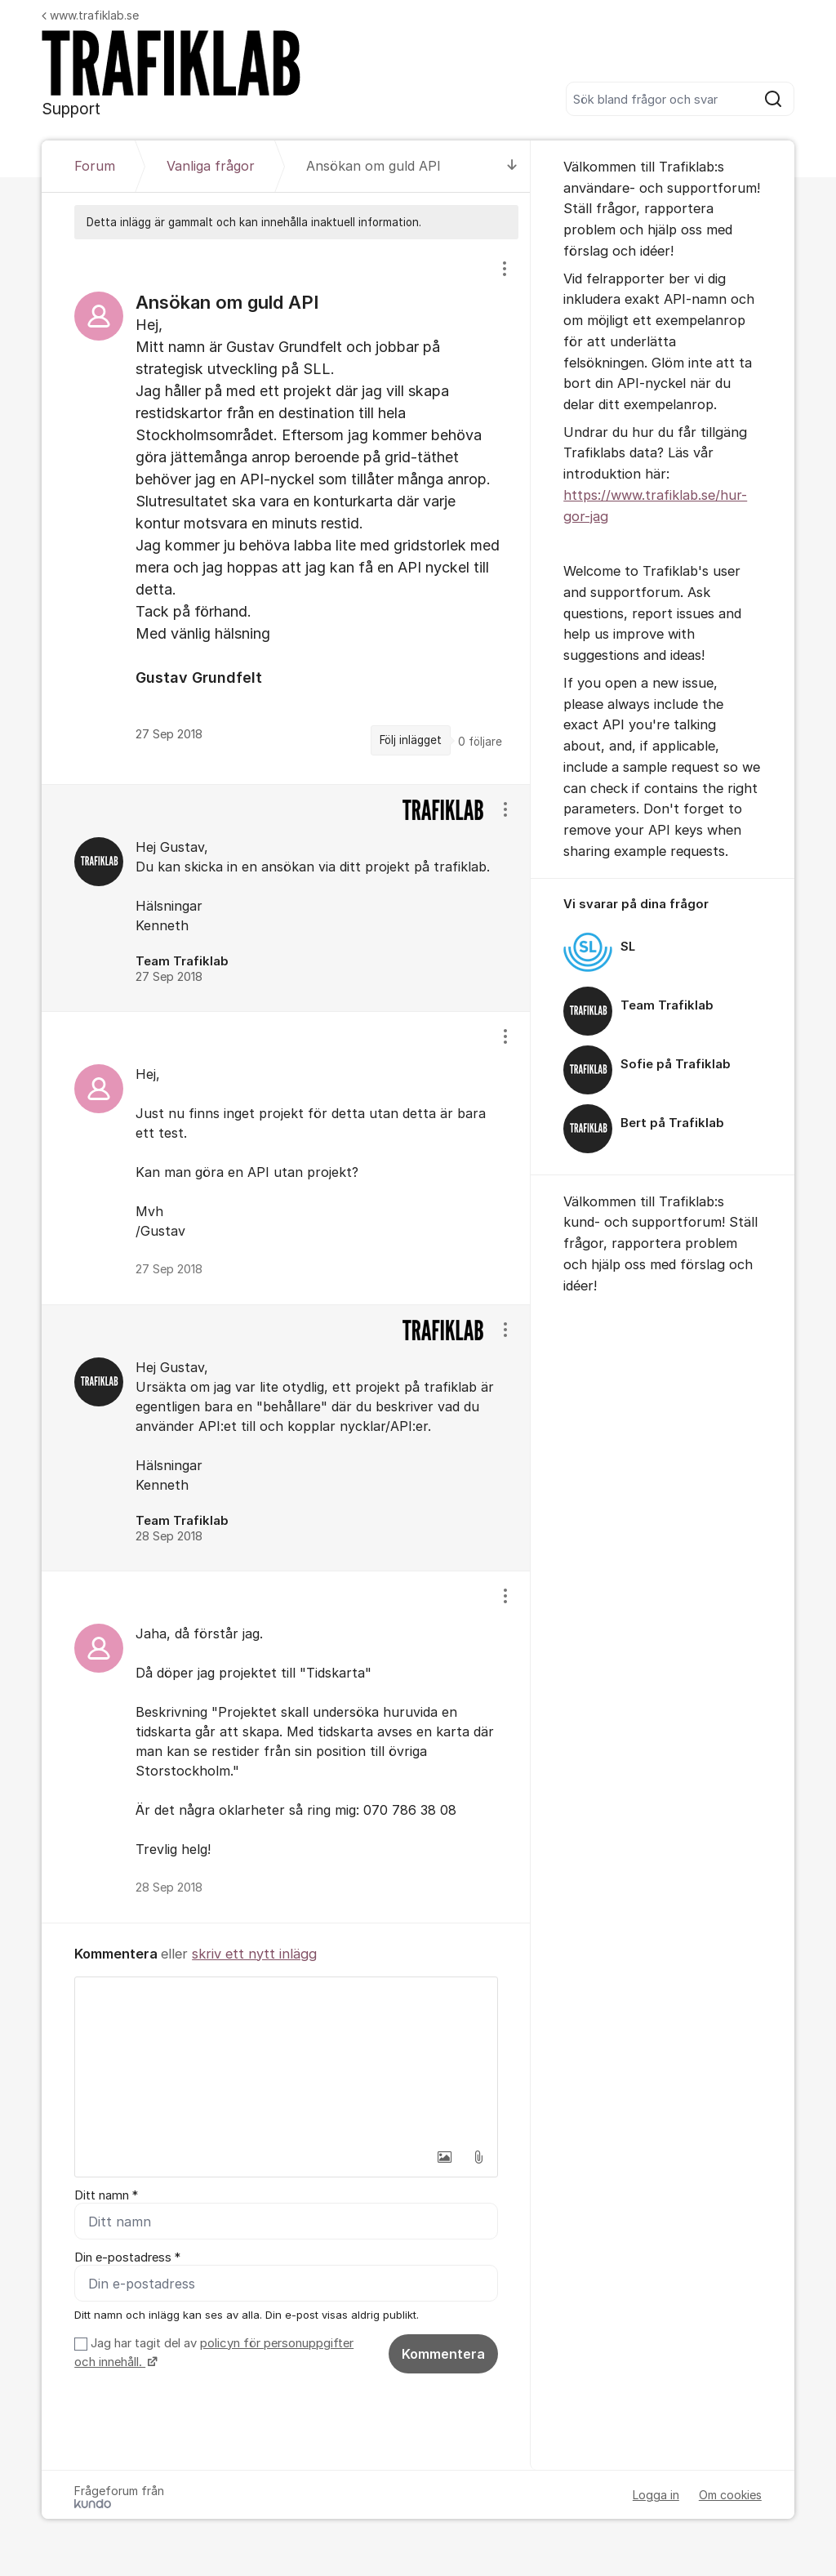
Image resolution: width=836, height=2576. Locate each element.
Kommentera (443, 2354)
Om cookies (730, 2495)
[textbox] (286, 2059)
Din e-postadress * (127, 2257)
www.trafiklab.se (90, 15)
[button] (444, 2157)
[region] (286, 511)
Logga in (656, 2495)
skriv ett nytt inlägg (254, 1953)
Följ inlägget (411, 740)
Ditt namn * (106, 2195)
